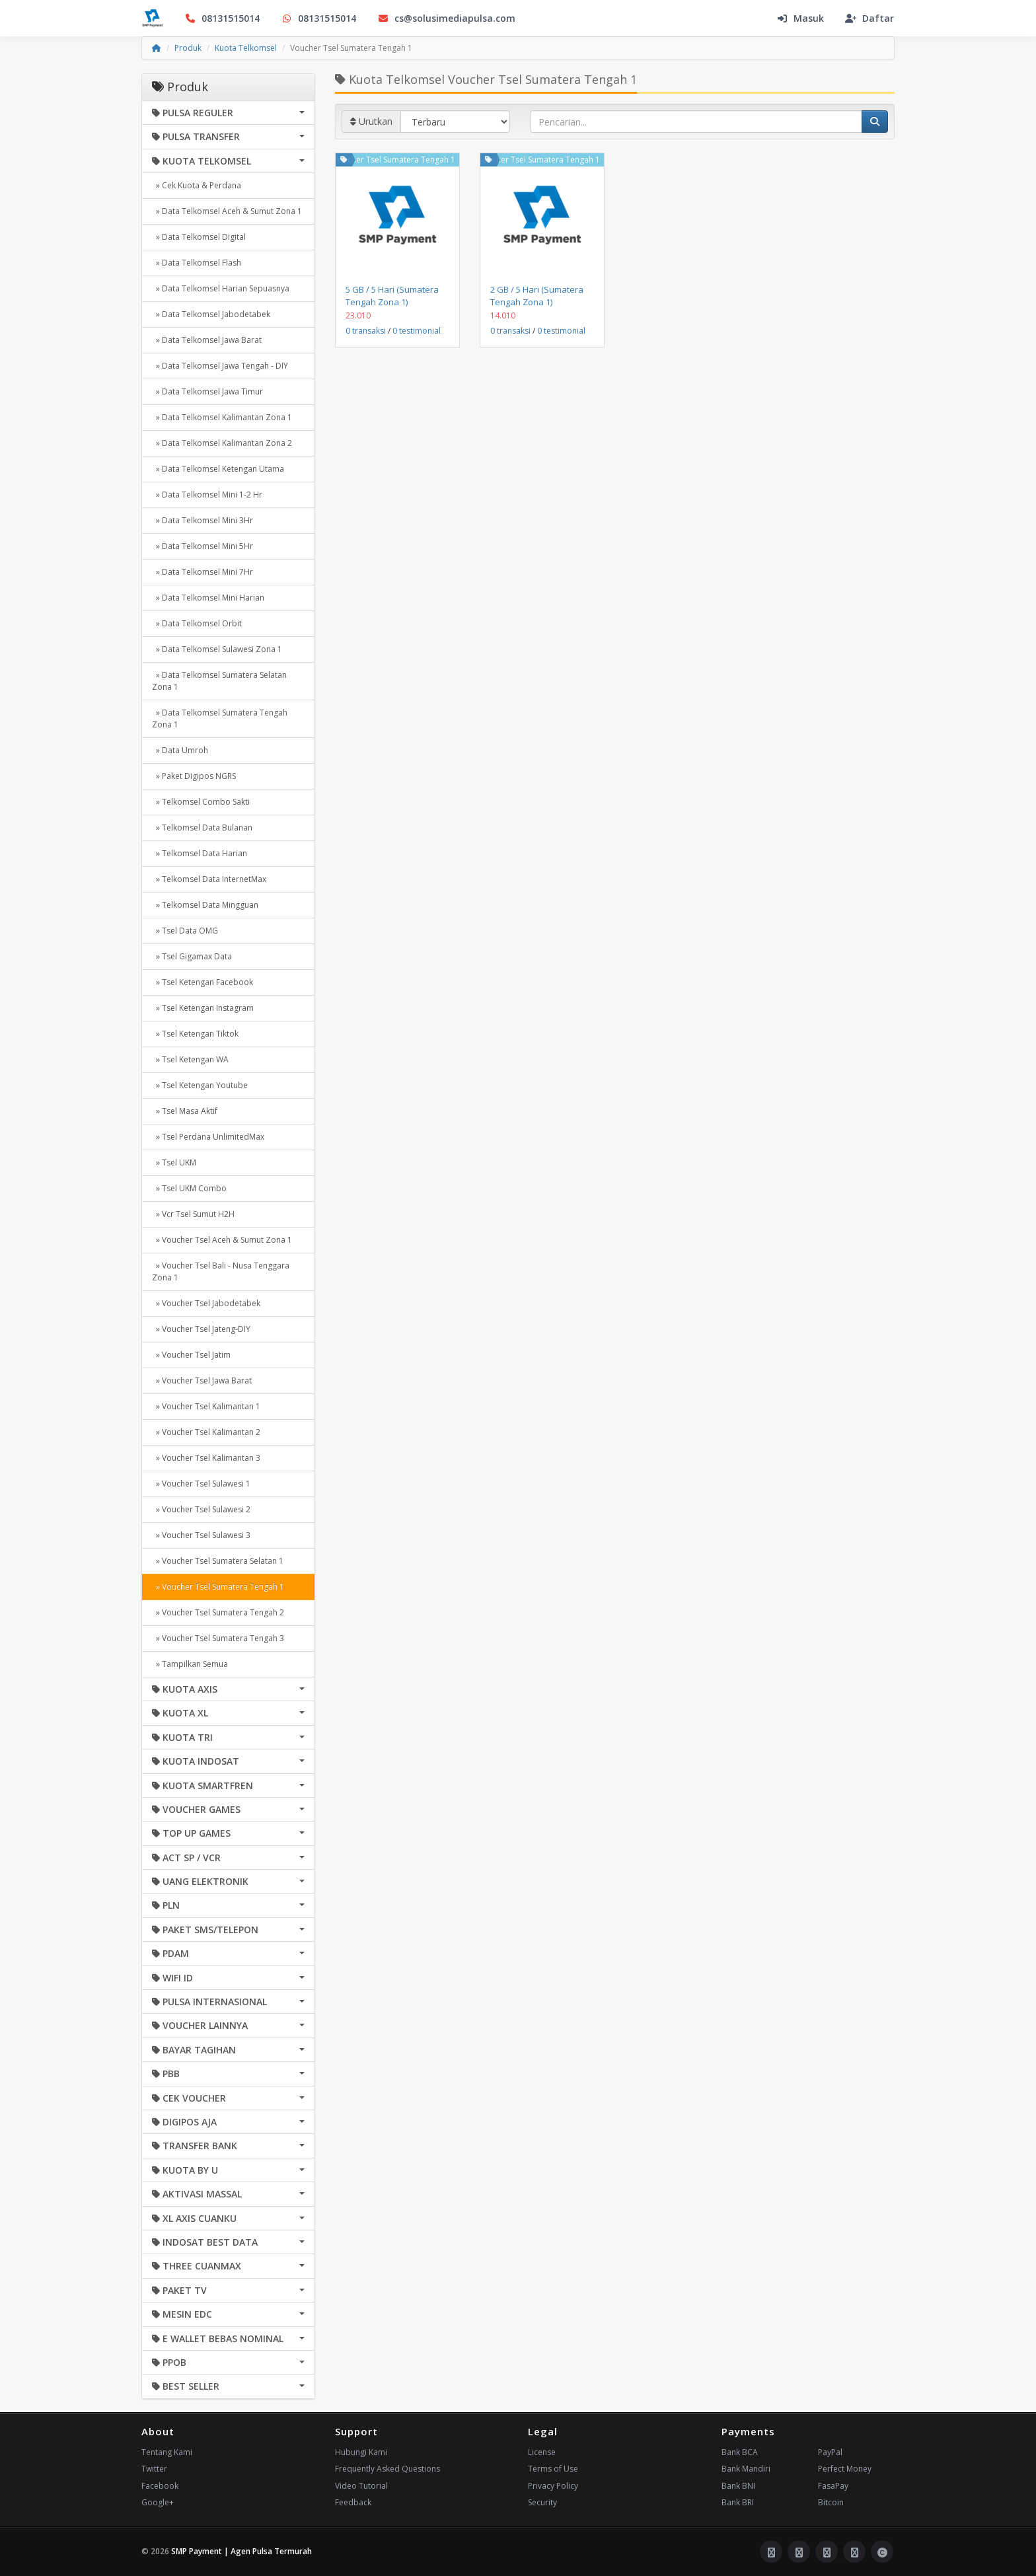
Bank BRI (738, 2502)
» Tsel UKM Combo (189, 1188)
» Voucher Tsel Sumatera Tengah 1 (218, 1586)
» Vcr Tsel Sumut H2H (193, 1214)
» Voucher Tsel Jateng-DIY (201, 1329)
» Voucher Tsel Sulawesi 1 (201, 1483)
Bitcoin (831, 2502)
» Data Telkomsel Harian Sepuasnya (220, 288)
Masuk (800, 18)
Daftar (869, 18)
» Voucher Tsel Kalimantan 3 (206, 1457)
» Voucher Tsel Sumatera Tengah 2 (218, 1612)
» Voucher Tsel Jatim (191, 1354)
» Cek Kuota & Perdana (196, 185)
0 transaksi (366, 330)
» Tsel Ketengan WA (190, 1059)
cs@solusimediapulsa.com (446, 18)
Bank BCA (740, 2452)
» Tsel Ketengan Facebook (202, 982)
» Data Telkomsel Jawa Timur (207, 391)
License (542, 2452)
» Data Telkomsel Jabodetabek (211, 314)
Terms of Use (553, 2468)
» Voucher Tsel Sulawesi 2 (201, 1509)
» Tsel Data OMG (185, 930)
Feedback (353, 2502)
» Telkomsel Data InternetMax (209, 879)
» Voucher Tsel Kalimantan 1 (206, 1406)
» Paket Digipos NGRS (194, 776)
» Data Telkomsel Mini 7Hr (202, 571)
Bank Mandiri (746, 2468)
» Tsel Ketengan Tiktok (195, 1033)
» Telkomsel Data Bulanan (202, 827)
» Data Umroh (180, 750)
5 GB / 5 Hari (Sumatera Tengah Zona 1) (392, 295)
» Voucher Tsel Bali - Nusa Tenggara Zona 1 (220, 1271)
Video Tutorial (361, 2485)
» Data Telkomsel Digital (199, 236)
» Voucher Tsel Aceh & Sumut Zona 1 (222, 1239)
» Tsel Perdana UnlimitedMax (208, 1136)
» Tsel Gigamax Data (192, 956)
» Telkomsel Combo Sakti (201, 801)
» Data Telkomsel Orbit (197, 623)
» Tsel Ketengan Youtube (200, 1085)
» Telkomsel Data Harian (199, 853)
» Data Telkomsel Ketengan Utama (218, 468)
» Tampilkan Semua (190, 1664)
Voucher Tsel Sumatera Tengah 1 (394, 159)
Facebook (159, 2485)
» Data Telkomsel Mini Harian (208, 597)
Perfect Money (844, 2468)
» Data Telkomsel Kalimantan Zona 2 (222, 443)
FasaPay (833, 2485)
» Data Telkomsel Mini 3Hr (202, 520)
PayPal (830, 2452)
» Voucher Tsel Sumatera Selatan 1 (217, 1560)
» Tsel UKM (174, 1162)
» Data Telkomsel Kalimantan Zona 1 (222, 417)
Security (542, 2502)
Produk (188, 48)
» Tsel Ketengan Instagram (203, 1007)
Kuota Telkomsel (246, 48)
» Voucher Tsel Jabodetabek (206, 1303)
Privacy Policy (553, 2485)
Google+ (157, 2502)
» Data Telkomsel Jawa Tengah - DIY (220, 365)
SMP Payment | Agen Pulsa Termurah (241, 2551)
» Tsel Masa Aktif (184, 1111)
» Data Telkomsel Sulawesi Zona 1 (217, 649)
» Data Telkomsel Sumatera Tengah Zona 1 (219, 718)
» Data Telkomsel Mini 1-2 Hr (207, 494)
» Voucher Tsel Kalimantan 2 (206, 1432)
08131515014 (222, 18)
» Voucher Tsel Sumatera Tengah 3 (218, 1638)
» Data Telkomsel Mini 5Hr (202, 546)
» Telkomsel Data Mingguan (205, 904)
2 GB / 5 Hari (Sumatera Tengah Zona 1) (536, 295)
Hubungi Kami (361, 2452)
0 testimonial (416, 330)
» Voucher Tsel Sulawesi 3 (201, 1535)
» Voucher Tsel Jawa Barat (202, 1380)
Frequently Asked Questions (387, 2468)
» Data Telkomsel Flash (196, 262)
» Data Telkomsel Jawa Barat (207, 340)
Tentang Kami (166, 2452)
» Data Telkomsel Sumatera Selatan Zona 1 (219, 680)
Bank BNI (738, 2485)
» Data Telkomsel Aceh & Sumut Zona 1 (227, 211)
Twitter (154, 2468)
